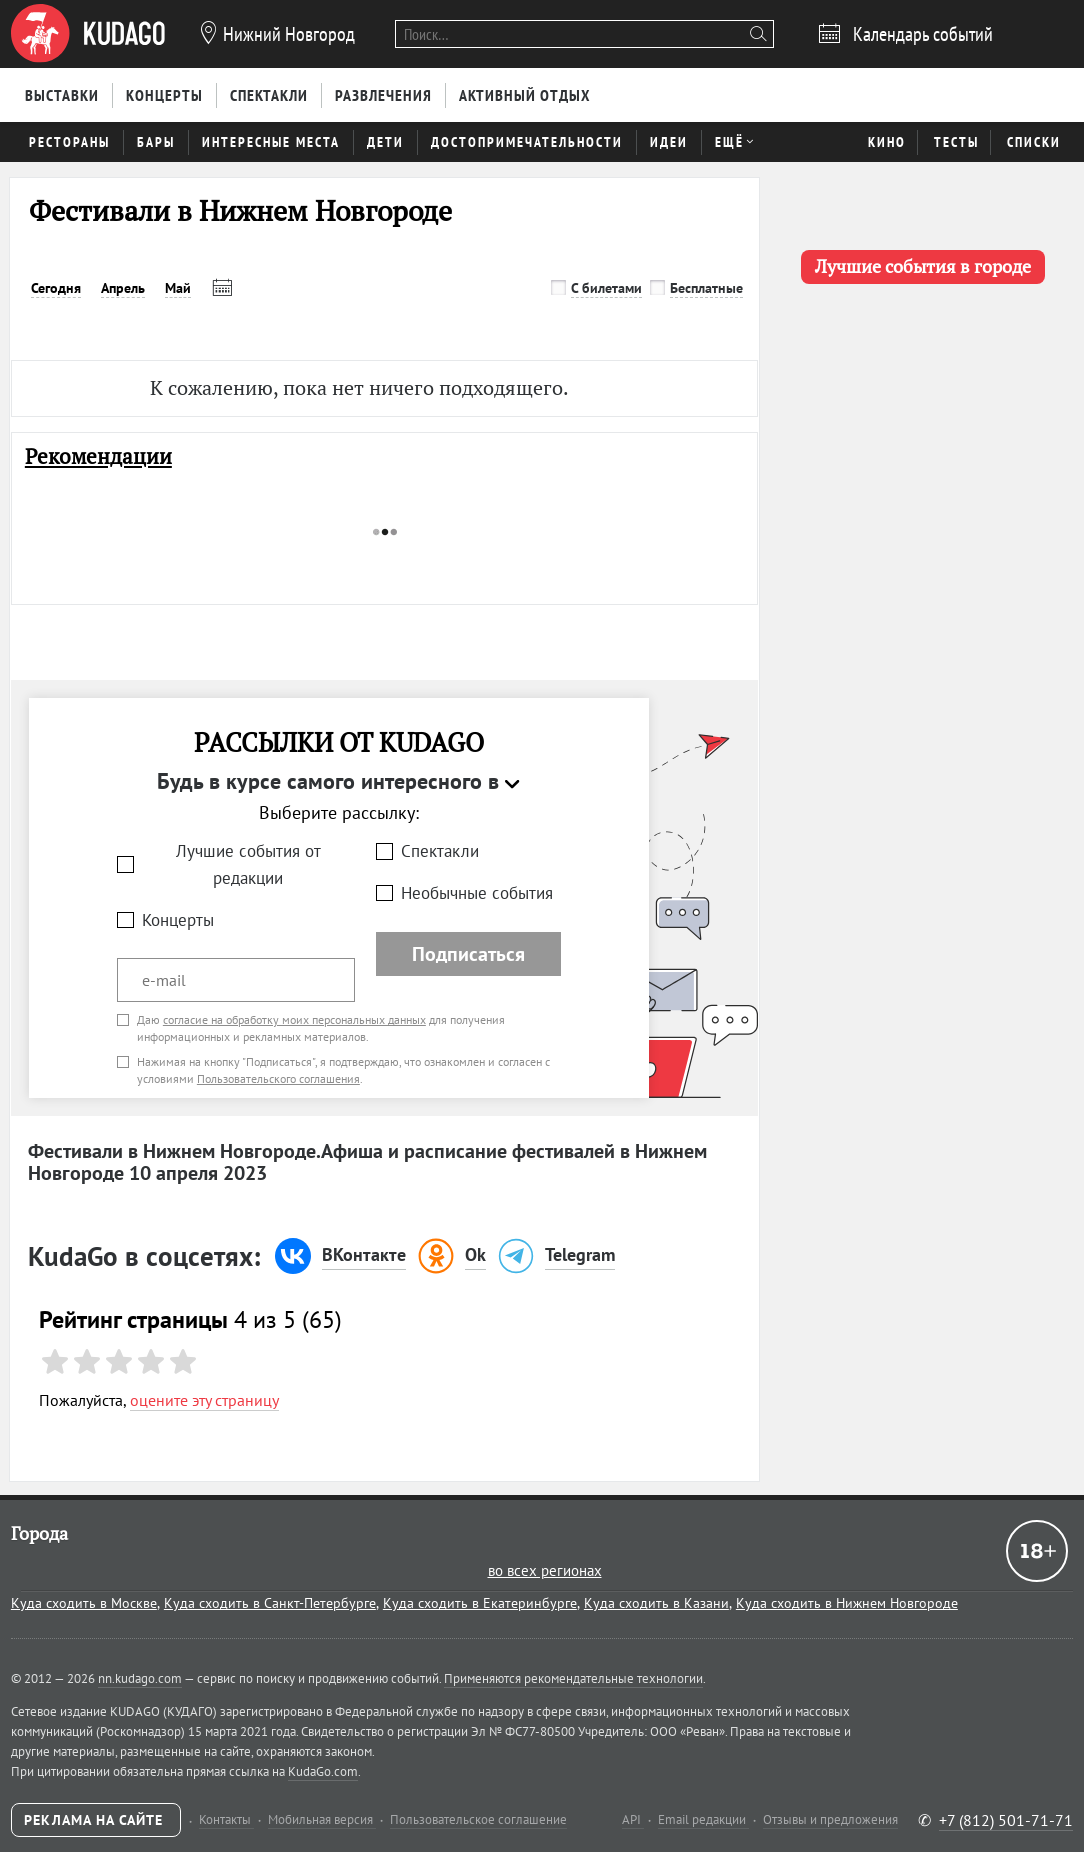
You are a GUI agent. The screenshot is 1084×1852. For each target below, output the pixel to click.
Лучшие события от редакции (248, 864)
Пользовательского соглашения (278, 1078)
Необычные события (477, 893)
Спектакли (440, 851)
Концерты (178, 920)
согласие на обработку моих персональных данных (294, 1019)
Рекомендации (98, 456)
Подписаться (468, 954)
